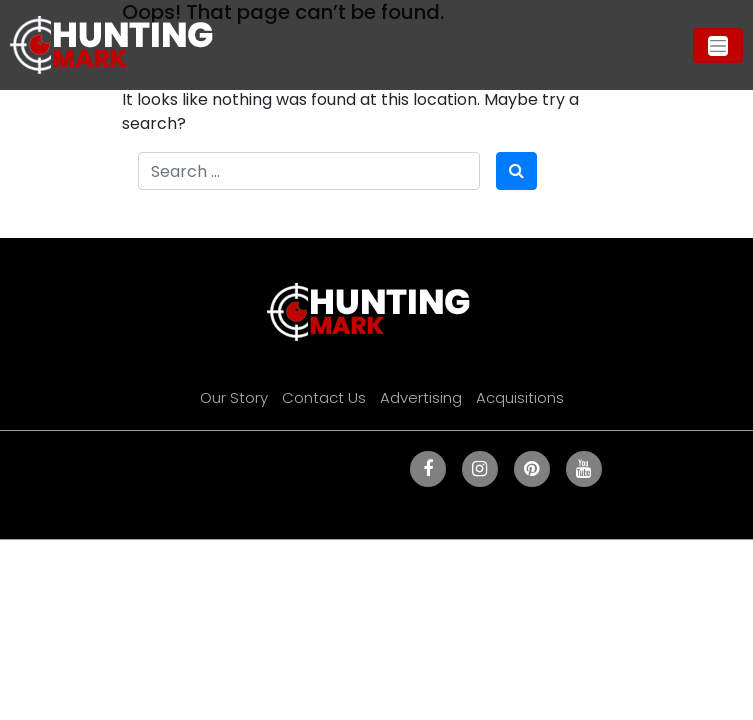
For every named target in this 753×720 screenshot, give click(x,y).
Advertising (421, 397)
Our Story (234, 397)
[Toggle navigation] (718, 45)
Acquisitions (520, 397)
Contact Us (324, 397)
